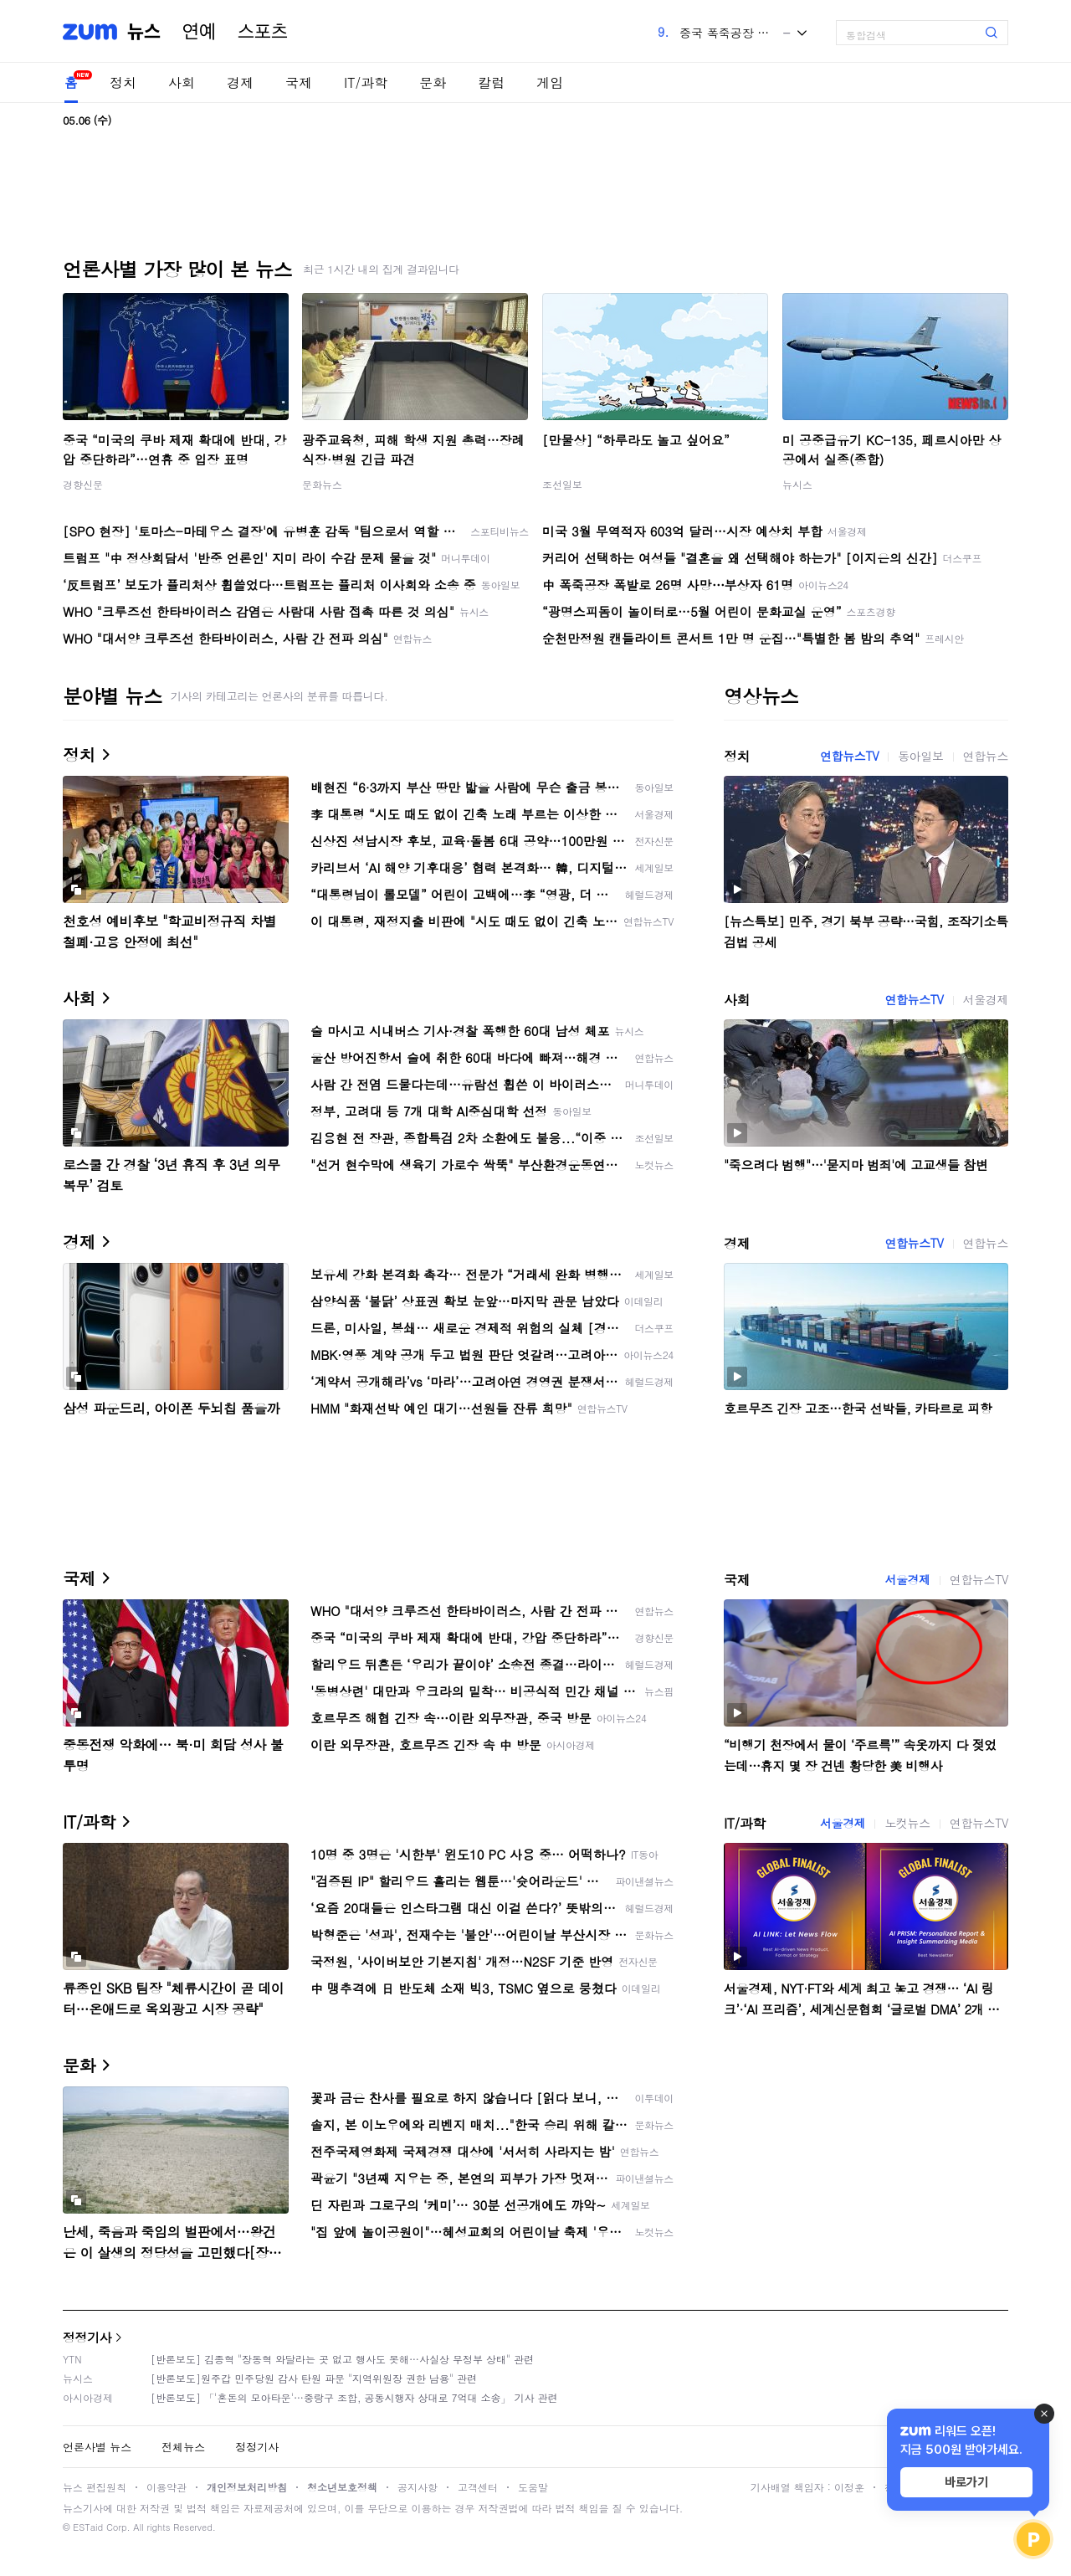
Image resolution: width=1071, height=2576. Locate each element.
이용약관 (166, 2487)
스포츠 (263, 32)
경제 (240, 82)
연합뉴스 (985, 755)
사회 (181, 82)
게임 (549, 82)
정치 (123, 82)
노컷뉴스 (907, 1822)
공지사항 (417, 2487)
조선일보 (562, 484)
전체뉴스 (183, 2447)
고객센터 (478, 2487)
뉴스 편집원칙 (94, 2487)
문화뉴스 (322, 484)
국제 (298, 82)
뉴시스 (797, 484)
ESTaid (88, 2527)
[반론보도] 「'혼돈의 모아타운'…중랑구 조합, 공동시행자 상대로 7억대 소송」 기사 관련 (354, 2397)
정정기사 (87, 2337)
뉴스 (144, 32)
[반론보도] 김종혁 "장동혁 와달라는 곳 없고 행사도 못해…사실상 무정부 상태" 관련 (342, 2359)
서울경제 (985, 999)
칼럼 (491, 82)
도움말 (533, 2487)
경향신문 (83, 484)
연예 (199, 32)
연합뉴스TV (849, 755)
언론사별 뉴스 (97, 2447)
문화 (432, 82)
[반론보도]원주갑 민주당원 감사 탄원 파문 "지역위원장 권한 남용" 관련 (314, 2378)
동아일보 (920, 755)
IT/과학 (365, 82)
